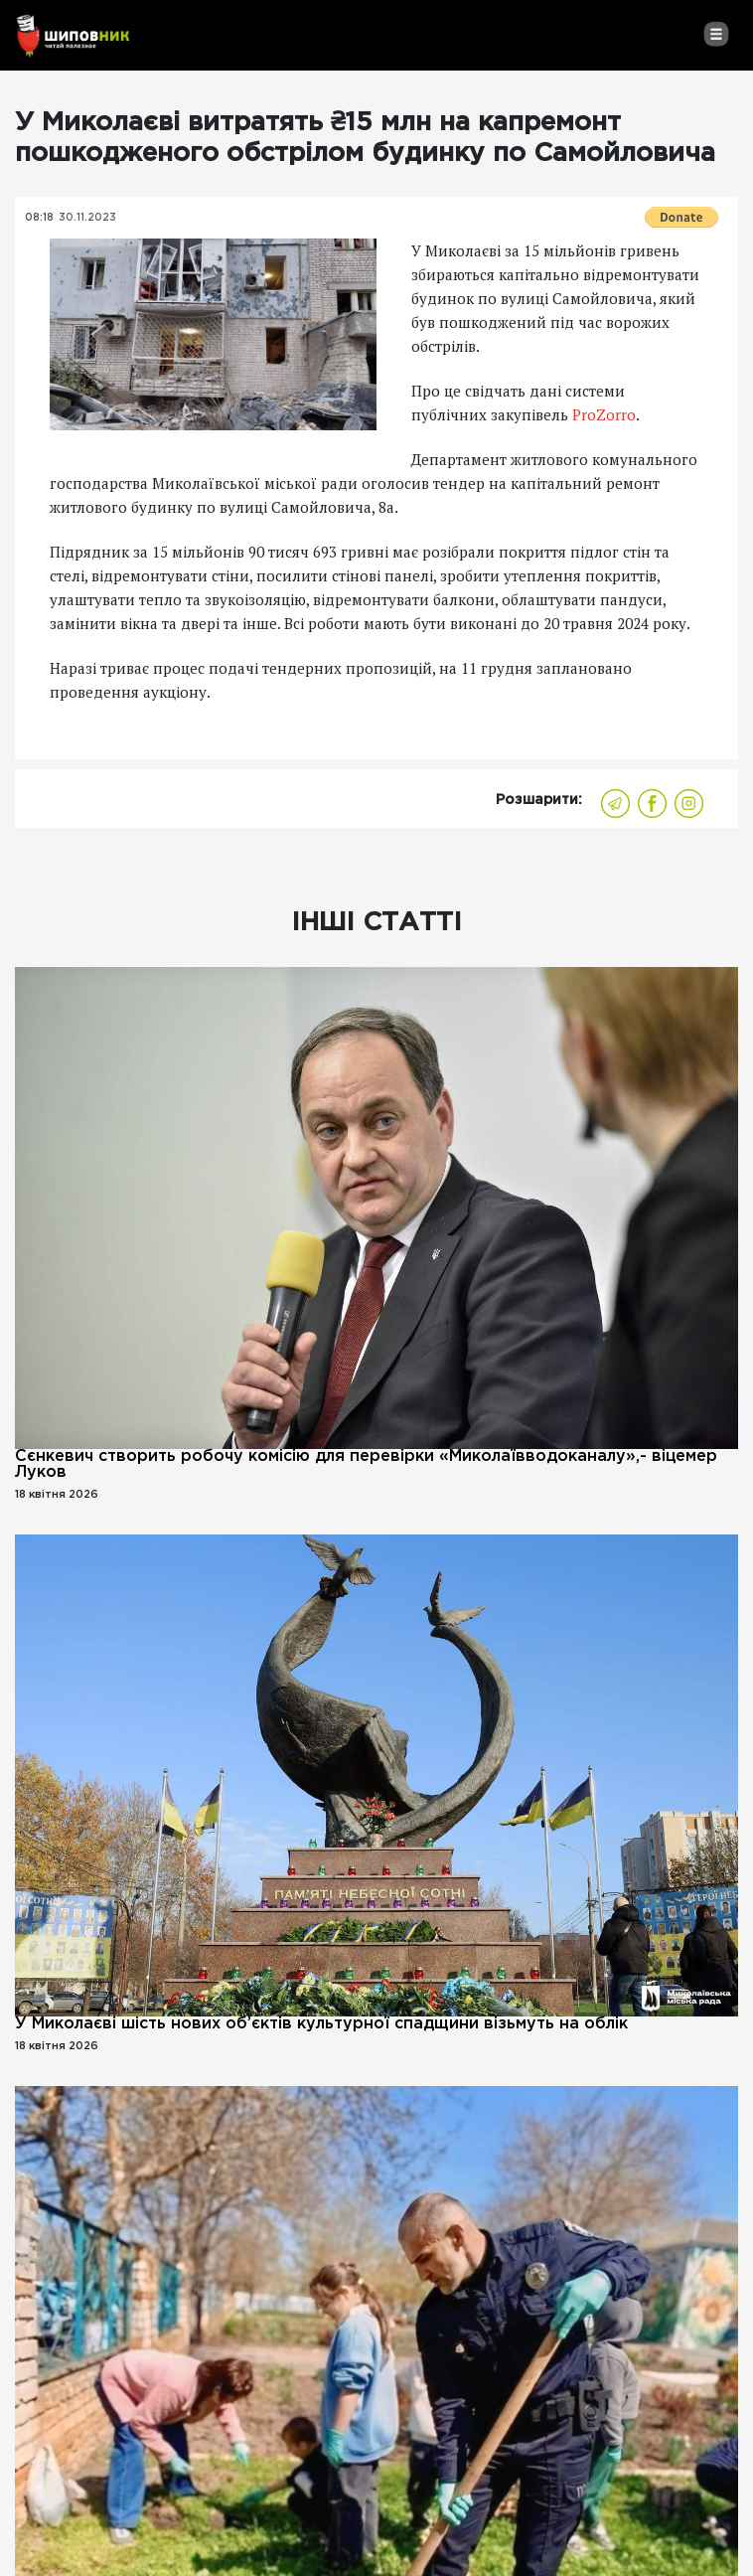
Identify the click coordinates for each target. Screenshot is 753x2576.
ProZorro (604, 414)
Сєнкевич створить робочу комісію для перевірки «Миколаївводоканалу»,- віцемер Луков (366, 1464)
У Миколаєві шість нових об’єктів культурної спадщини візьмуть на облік (321, 2023)
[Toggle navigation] (715, 34)
